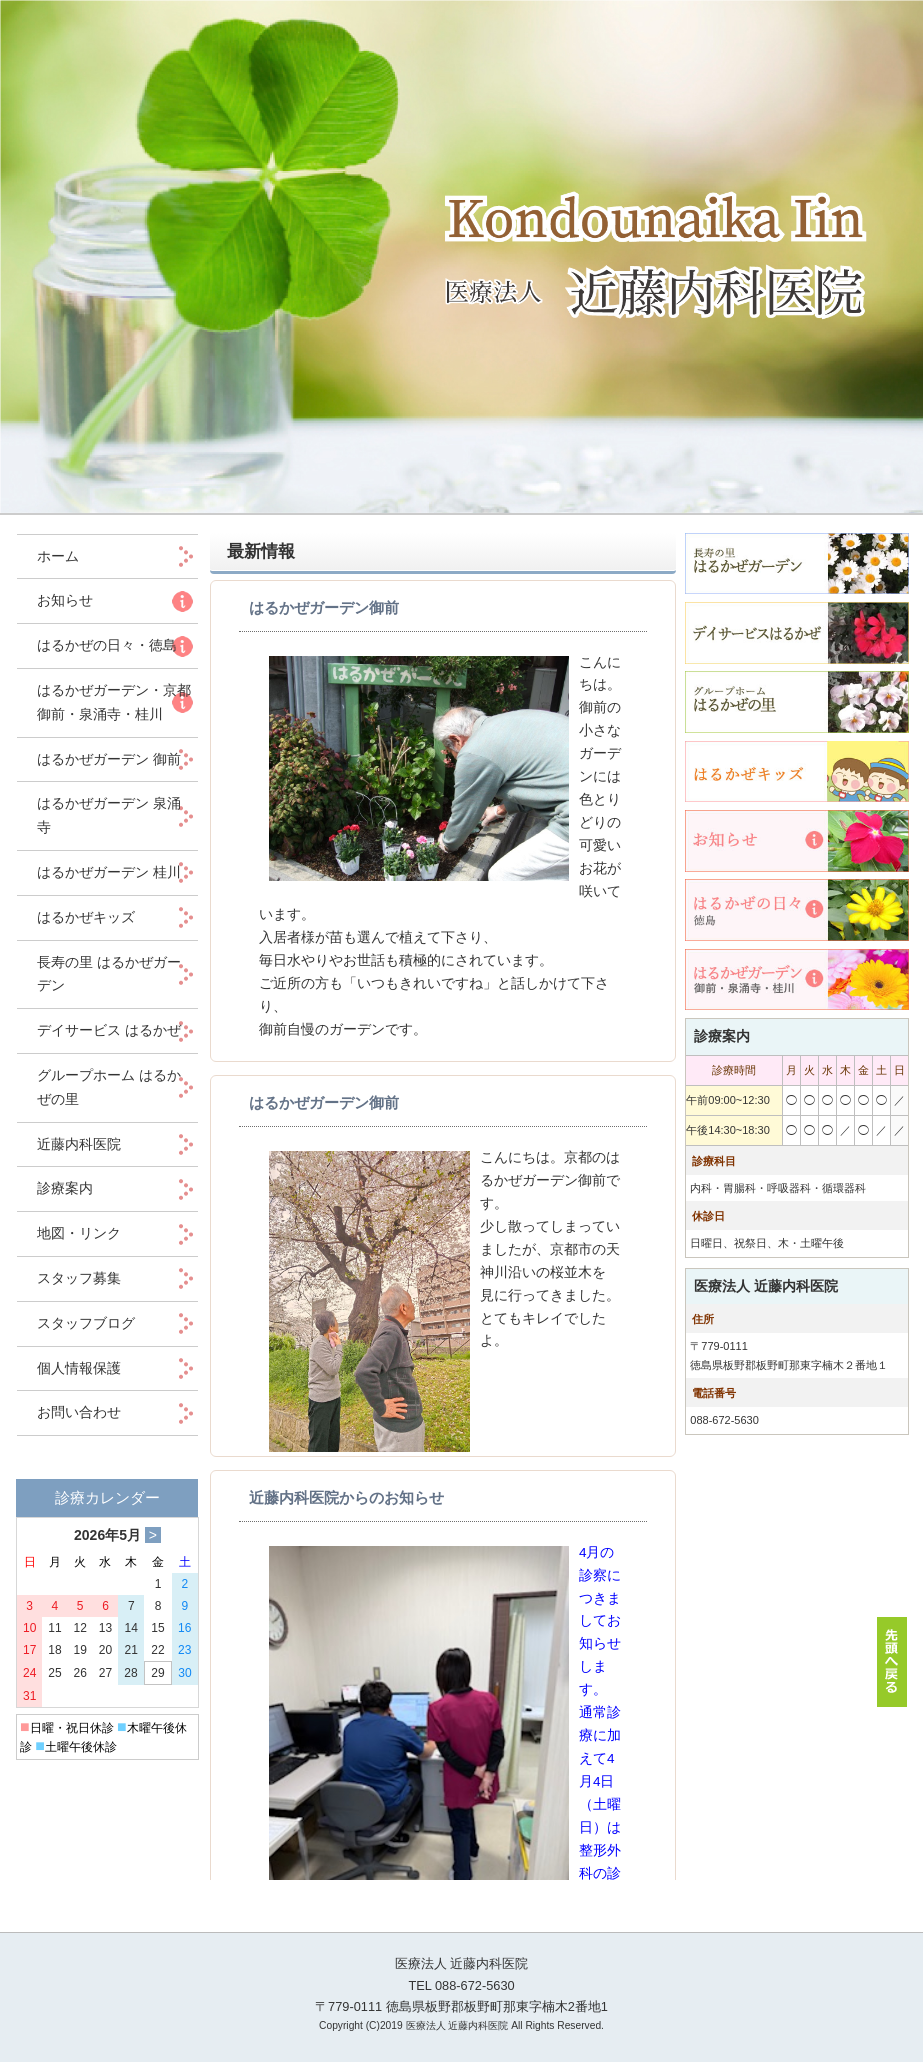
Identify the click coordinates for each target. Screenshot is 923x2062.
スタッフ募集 (79, 1278)
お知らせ (65, 600)
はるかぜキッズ (86, 917)
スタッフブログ (86, 1323)
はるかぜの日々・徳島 (107, 645)
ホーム (72, 556)
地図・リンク (79, 1233)
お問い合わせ (79, 1412)
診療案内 (65, 1188)
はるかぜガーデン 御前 (109, 759)
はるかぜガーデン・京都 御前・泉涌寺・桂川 (114, 702)
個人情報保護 (79, 1368)
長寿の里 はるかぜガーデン (109, 974)
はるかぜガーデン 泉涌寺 (109, 815)
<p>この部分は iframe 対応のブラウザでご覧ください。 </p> (443, 1230)
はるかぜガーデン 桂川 (109, 872)
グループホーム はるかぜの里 (109, 1087)
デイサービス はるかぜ (109, 1030)
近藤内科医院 (79, 1144)
